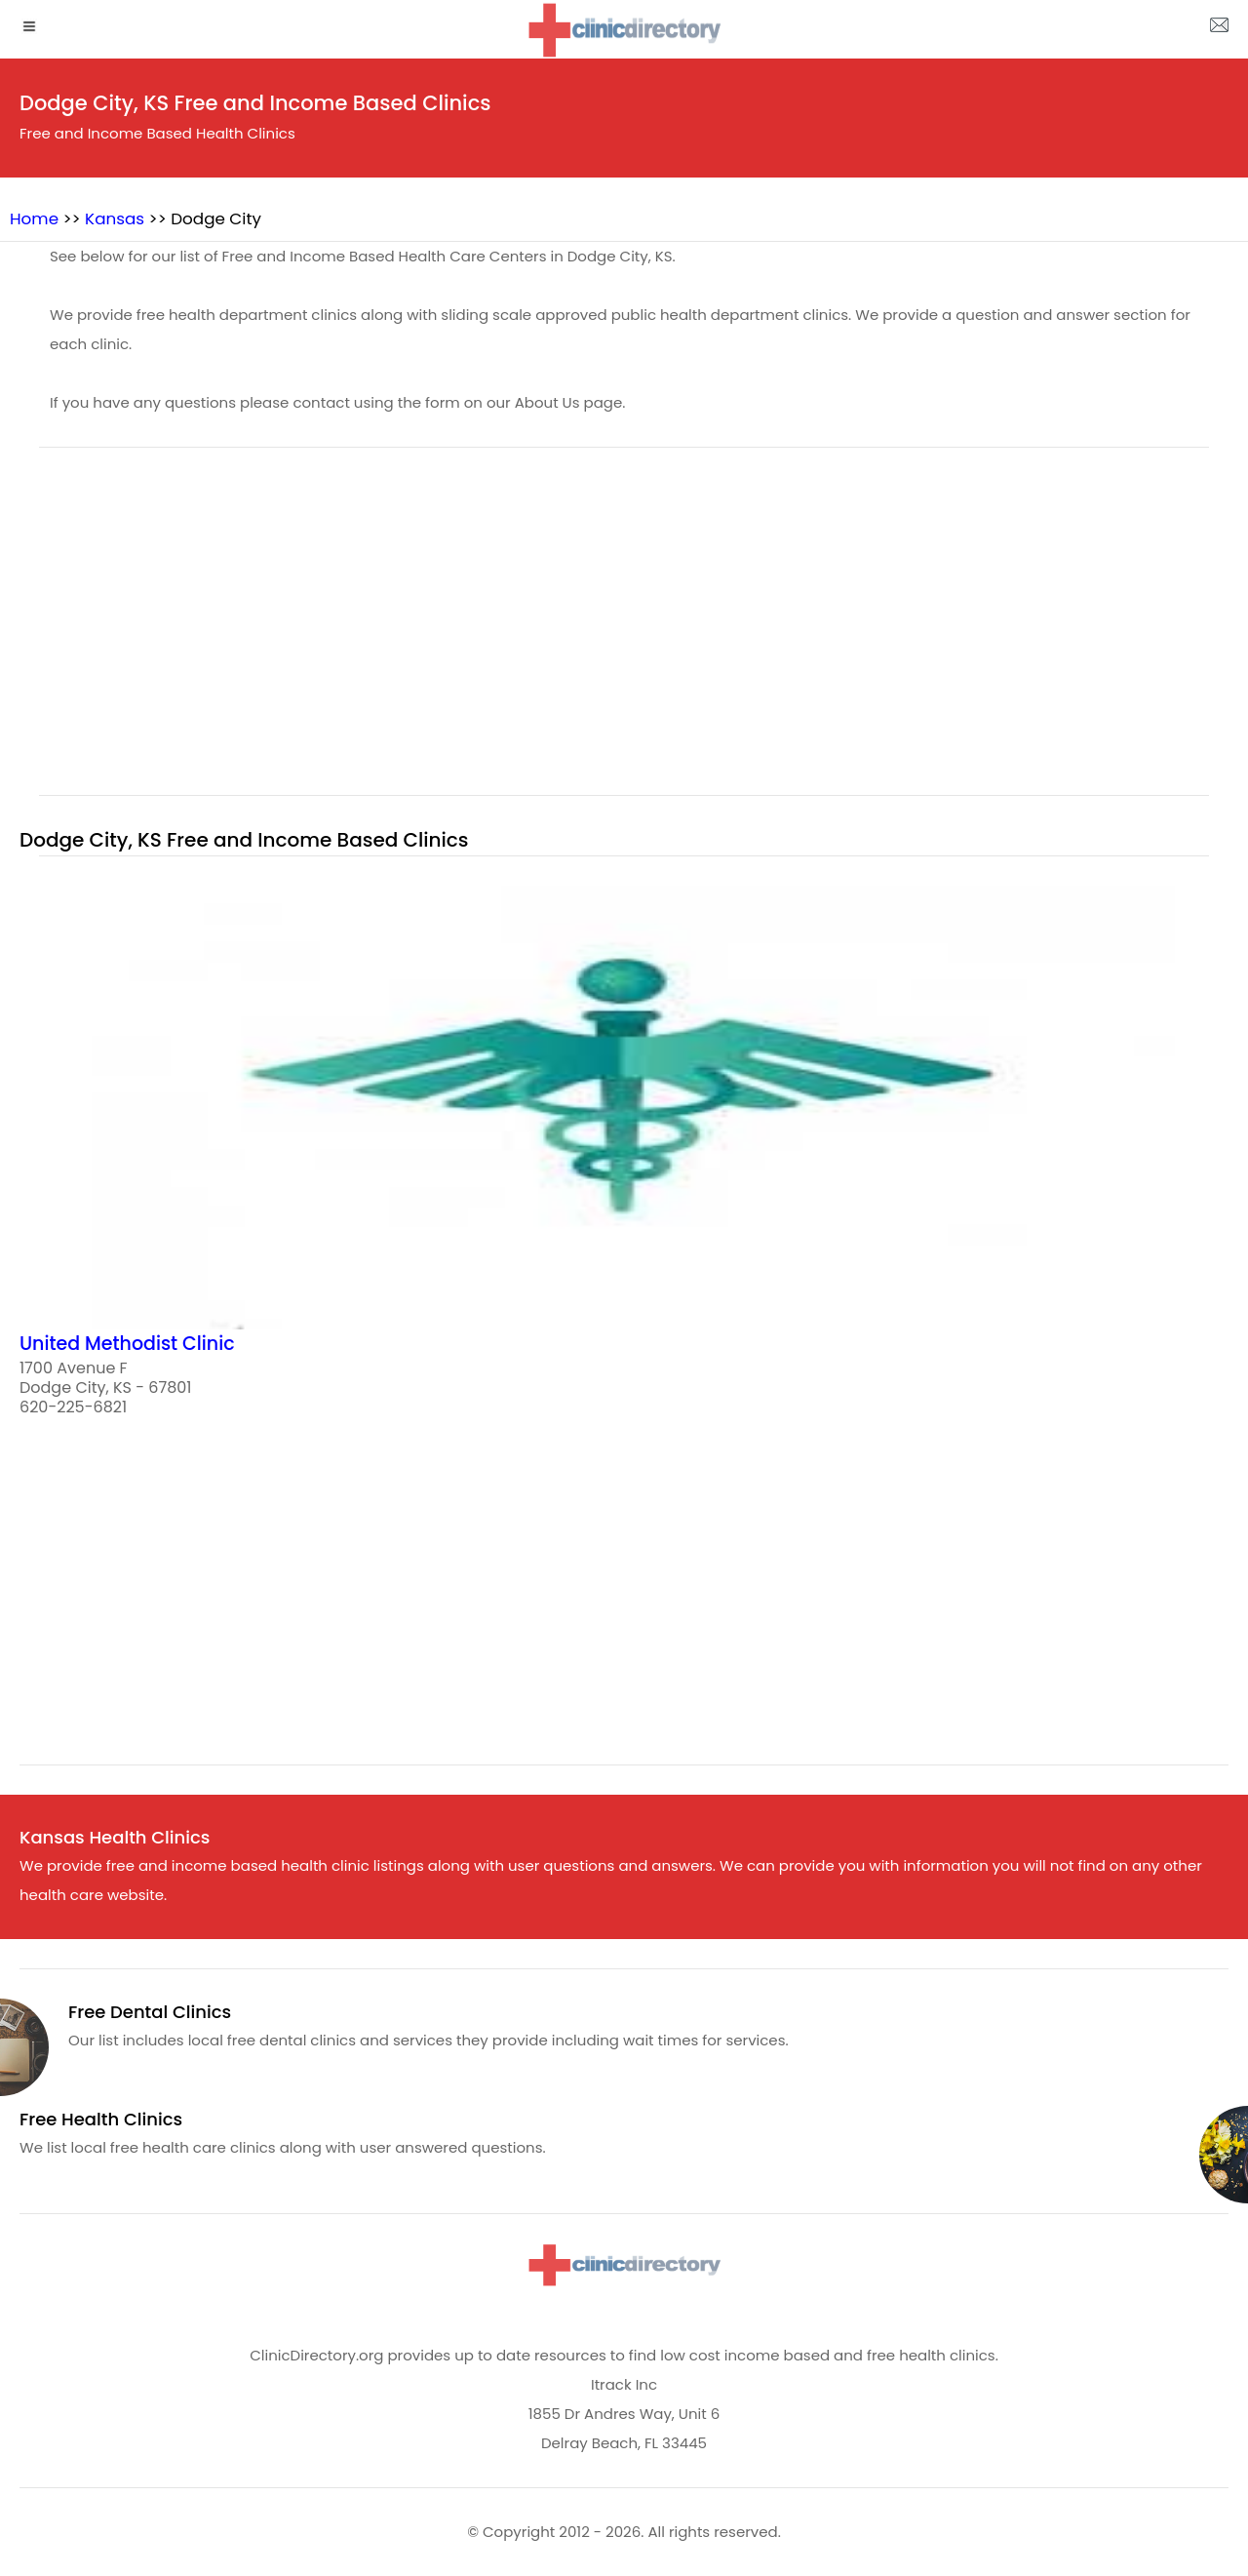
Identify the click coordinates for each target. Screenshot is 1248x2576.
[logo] (624, 30)
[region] (624, 633)
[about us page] (1219, 29)
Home (34, 218)
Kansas (114, 218)
